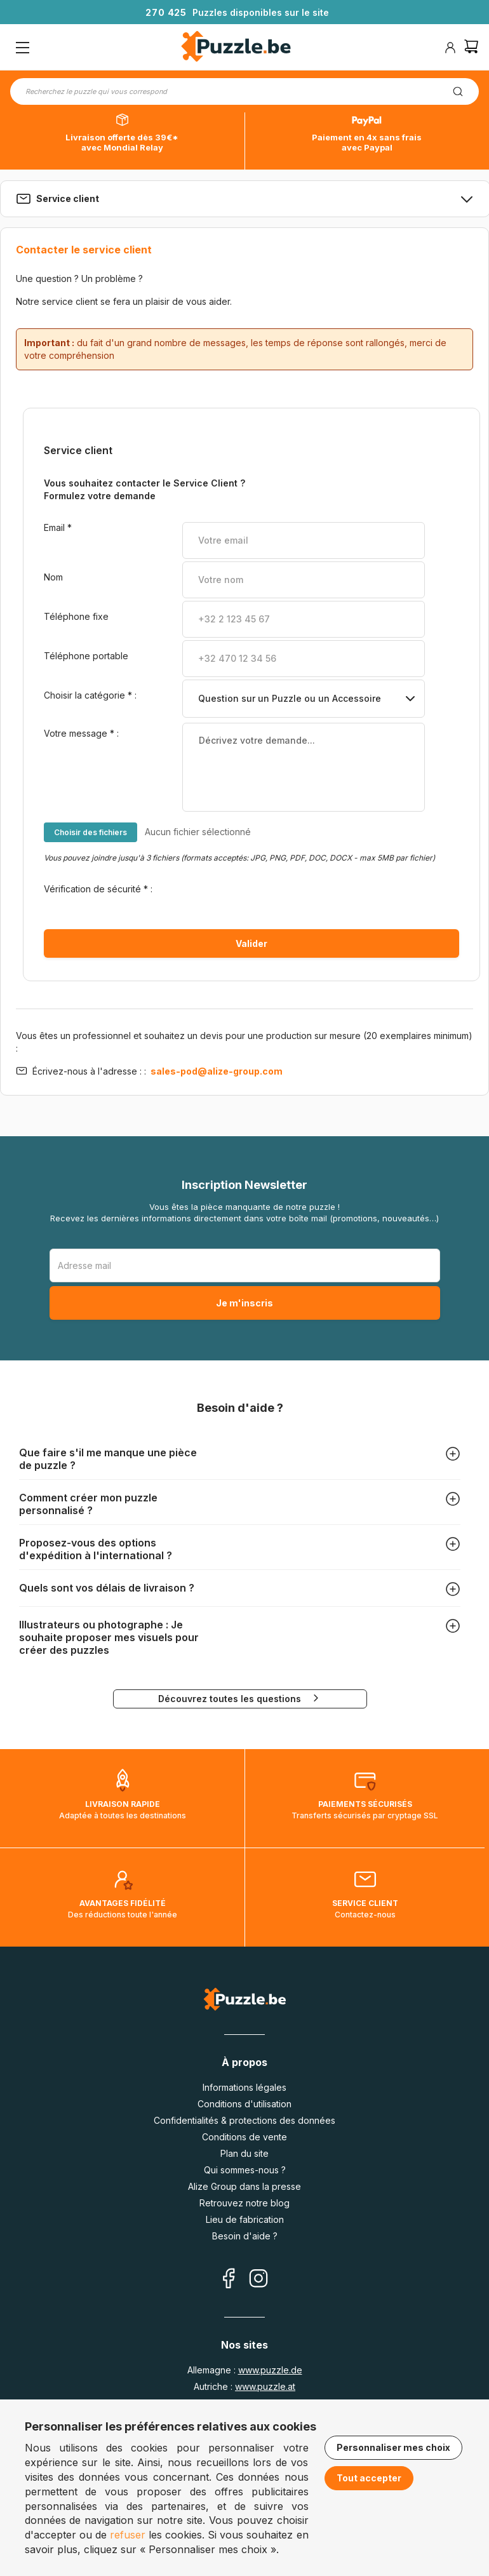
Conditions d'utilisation (244, 2103)
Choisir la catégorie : (90, 695)
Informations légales (244, 2087)
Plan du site (244, 2153)
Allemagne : (244, 2370)
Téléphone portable (87, 655)
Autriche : (244, 2386)
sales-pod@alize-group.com (216, 1071)
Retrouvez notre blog (244, 2202)
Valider (251, 943)
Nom (53, 577)
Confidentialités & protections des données (244, 2120)
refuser (127, 2534)
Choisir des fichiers (90, 832)
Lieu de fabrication (245, 2219)
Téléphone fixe (77, 616)
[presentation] (278, 898)
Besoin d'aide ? (245, 2236)
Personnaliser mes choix (393, 2447)
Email (58, 527)
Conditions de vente (244, 2136)
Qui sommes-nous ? (245, 2169)
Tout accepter (369, 2477)
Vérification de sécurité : (98, 888)
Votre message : (81, 733)
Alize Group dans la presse (244, 2186)
